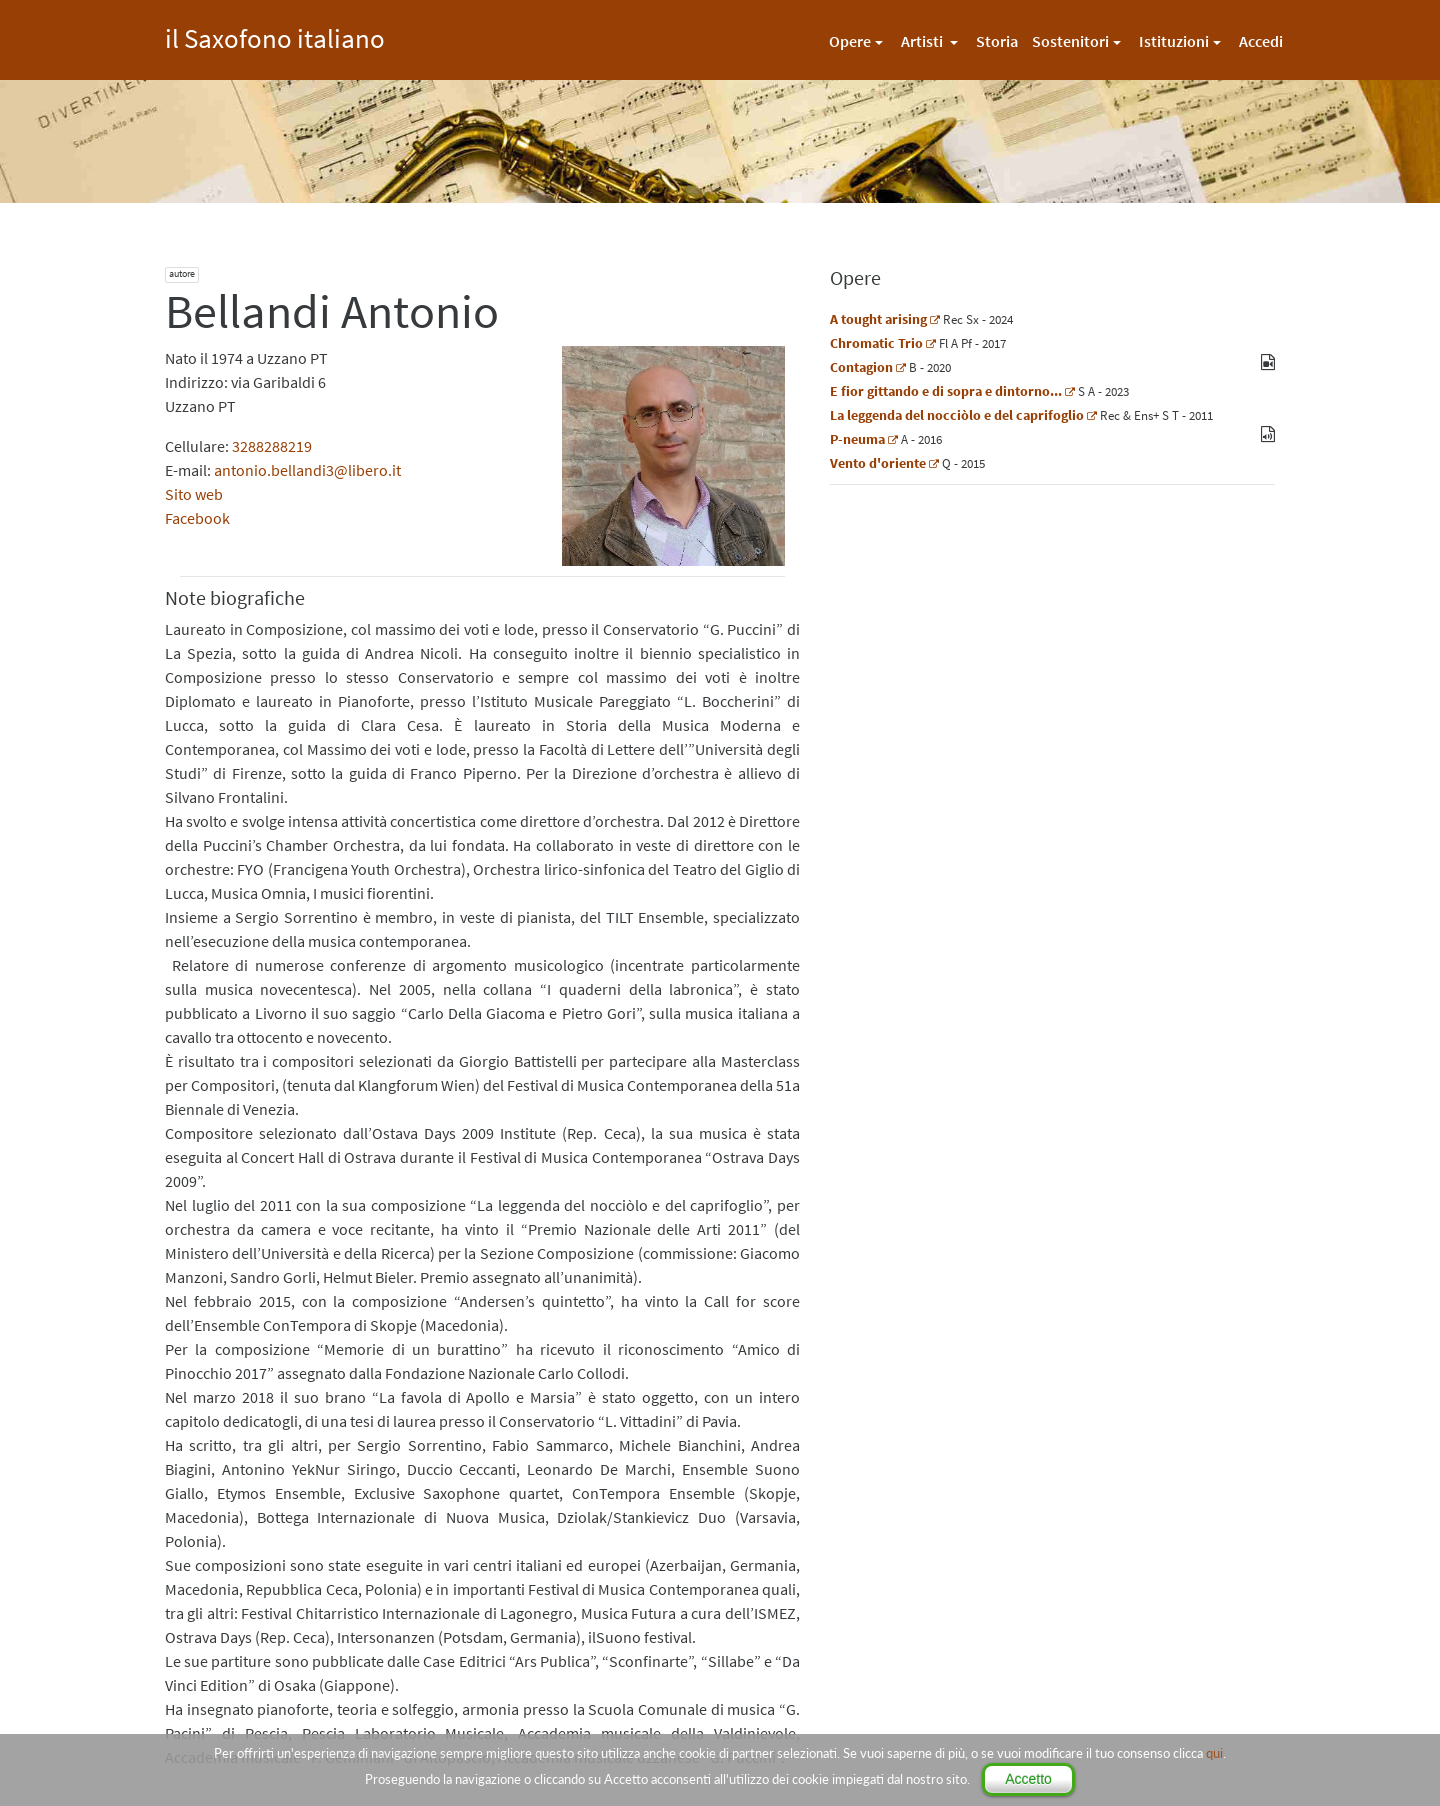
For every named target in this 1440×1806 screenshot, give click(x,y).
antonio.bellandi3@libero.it (307, 470)
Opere (850, 41)
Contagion (861, 367)
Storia (997, 41)
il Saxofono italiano (275, 35)
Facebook (197, 518)
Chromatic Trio (876, 343)
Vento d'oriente (878, 463)
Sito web (194, 494)
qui (1214, 1753)
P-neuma (857, 439)
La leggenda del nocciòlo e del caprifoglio (957, 415)
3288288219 (272, 446)
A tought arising (878, 319)
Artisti (923, 41)
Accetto (1028, 1779)
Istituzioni (1174, 41)
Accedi (1261, 41)
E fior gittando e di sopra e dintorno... (946, 391)
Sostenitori (1070, 41)
